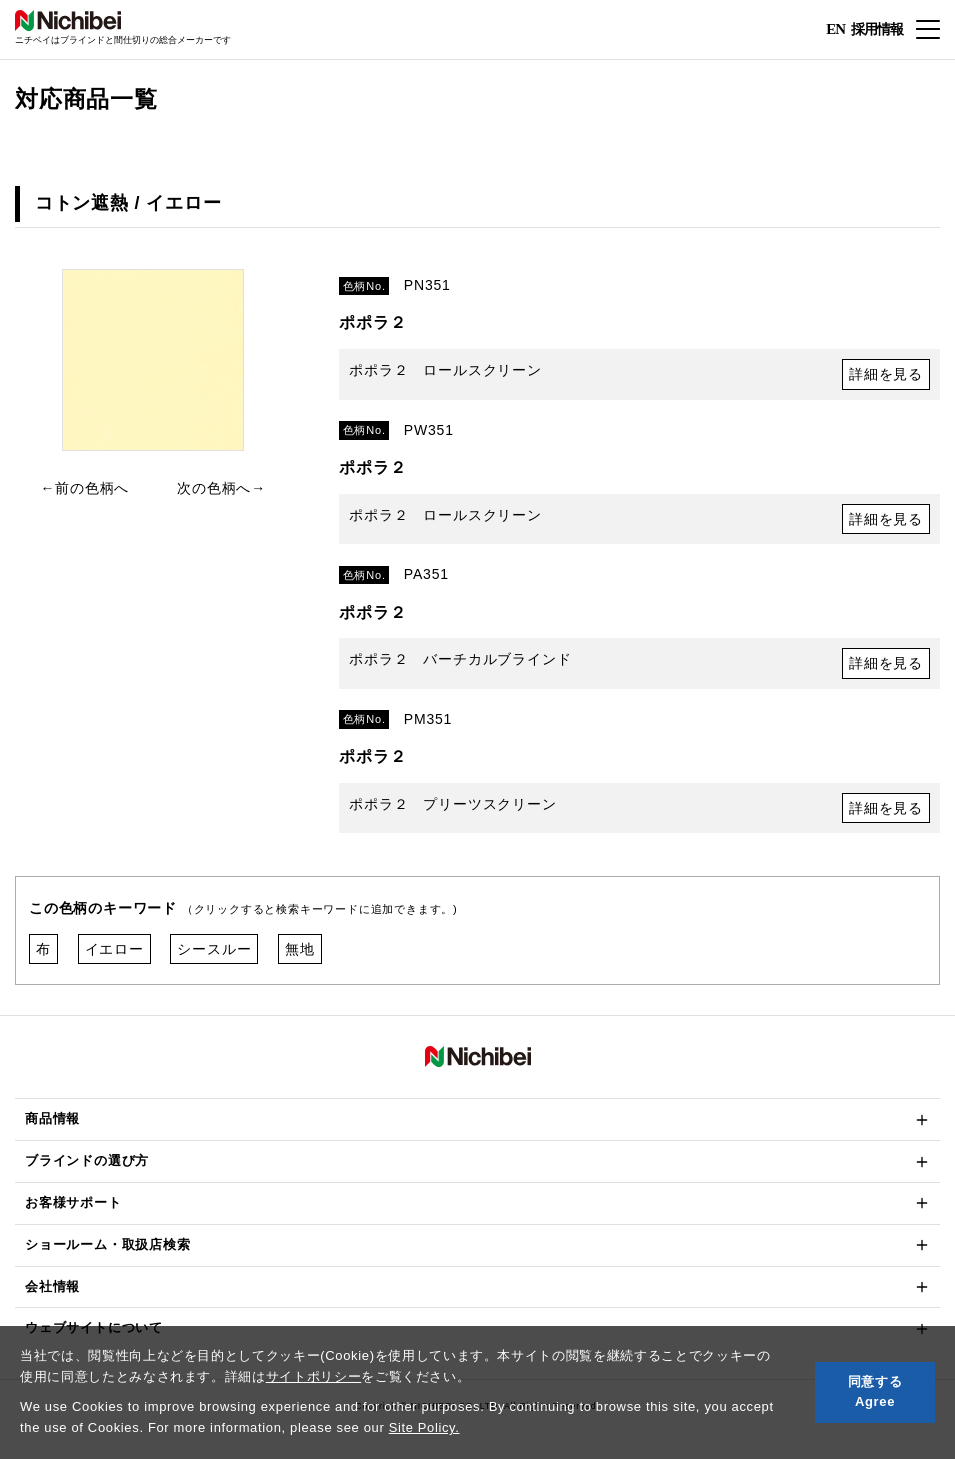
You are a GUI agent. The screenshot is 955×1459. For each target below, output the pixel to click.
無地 (300, 949)
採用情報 (877, 28)
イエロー (114, 949)
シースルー (214, 949)
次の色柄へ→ (221, 488)
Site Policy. (424, 1427)
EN (835, 30)
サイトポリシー (314, 1376)
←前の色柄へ (84, 488)
